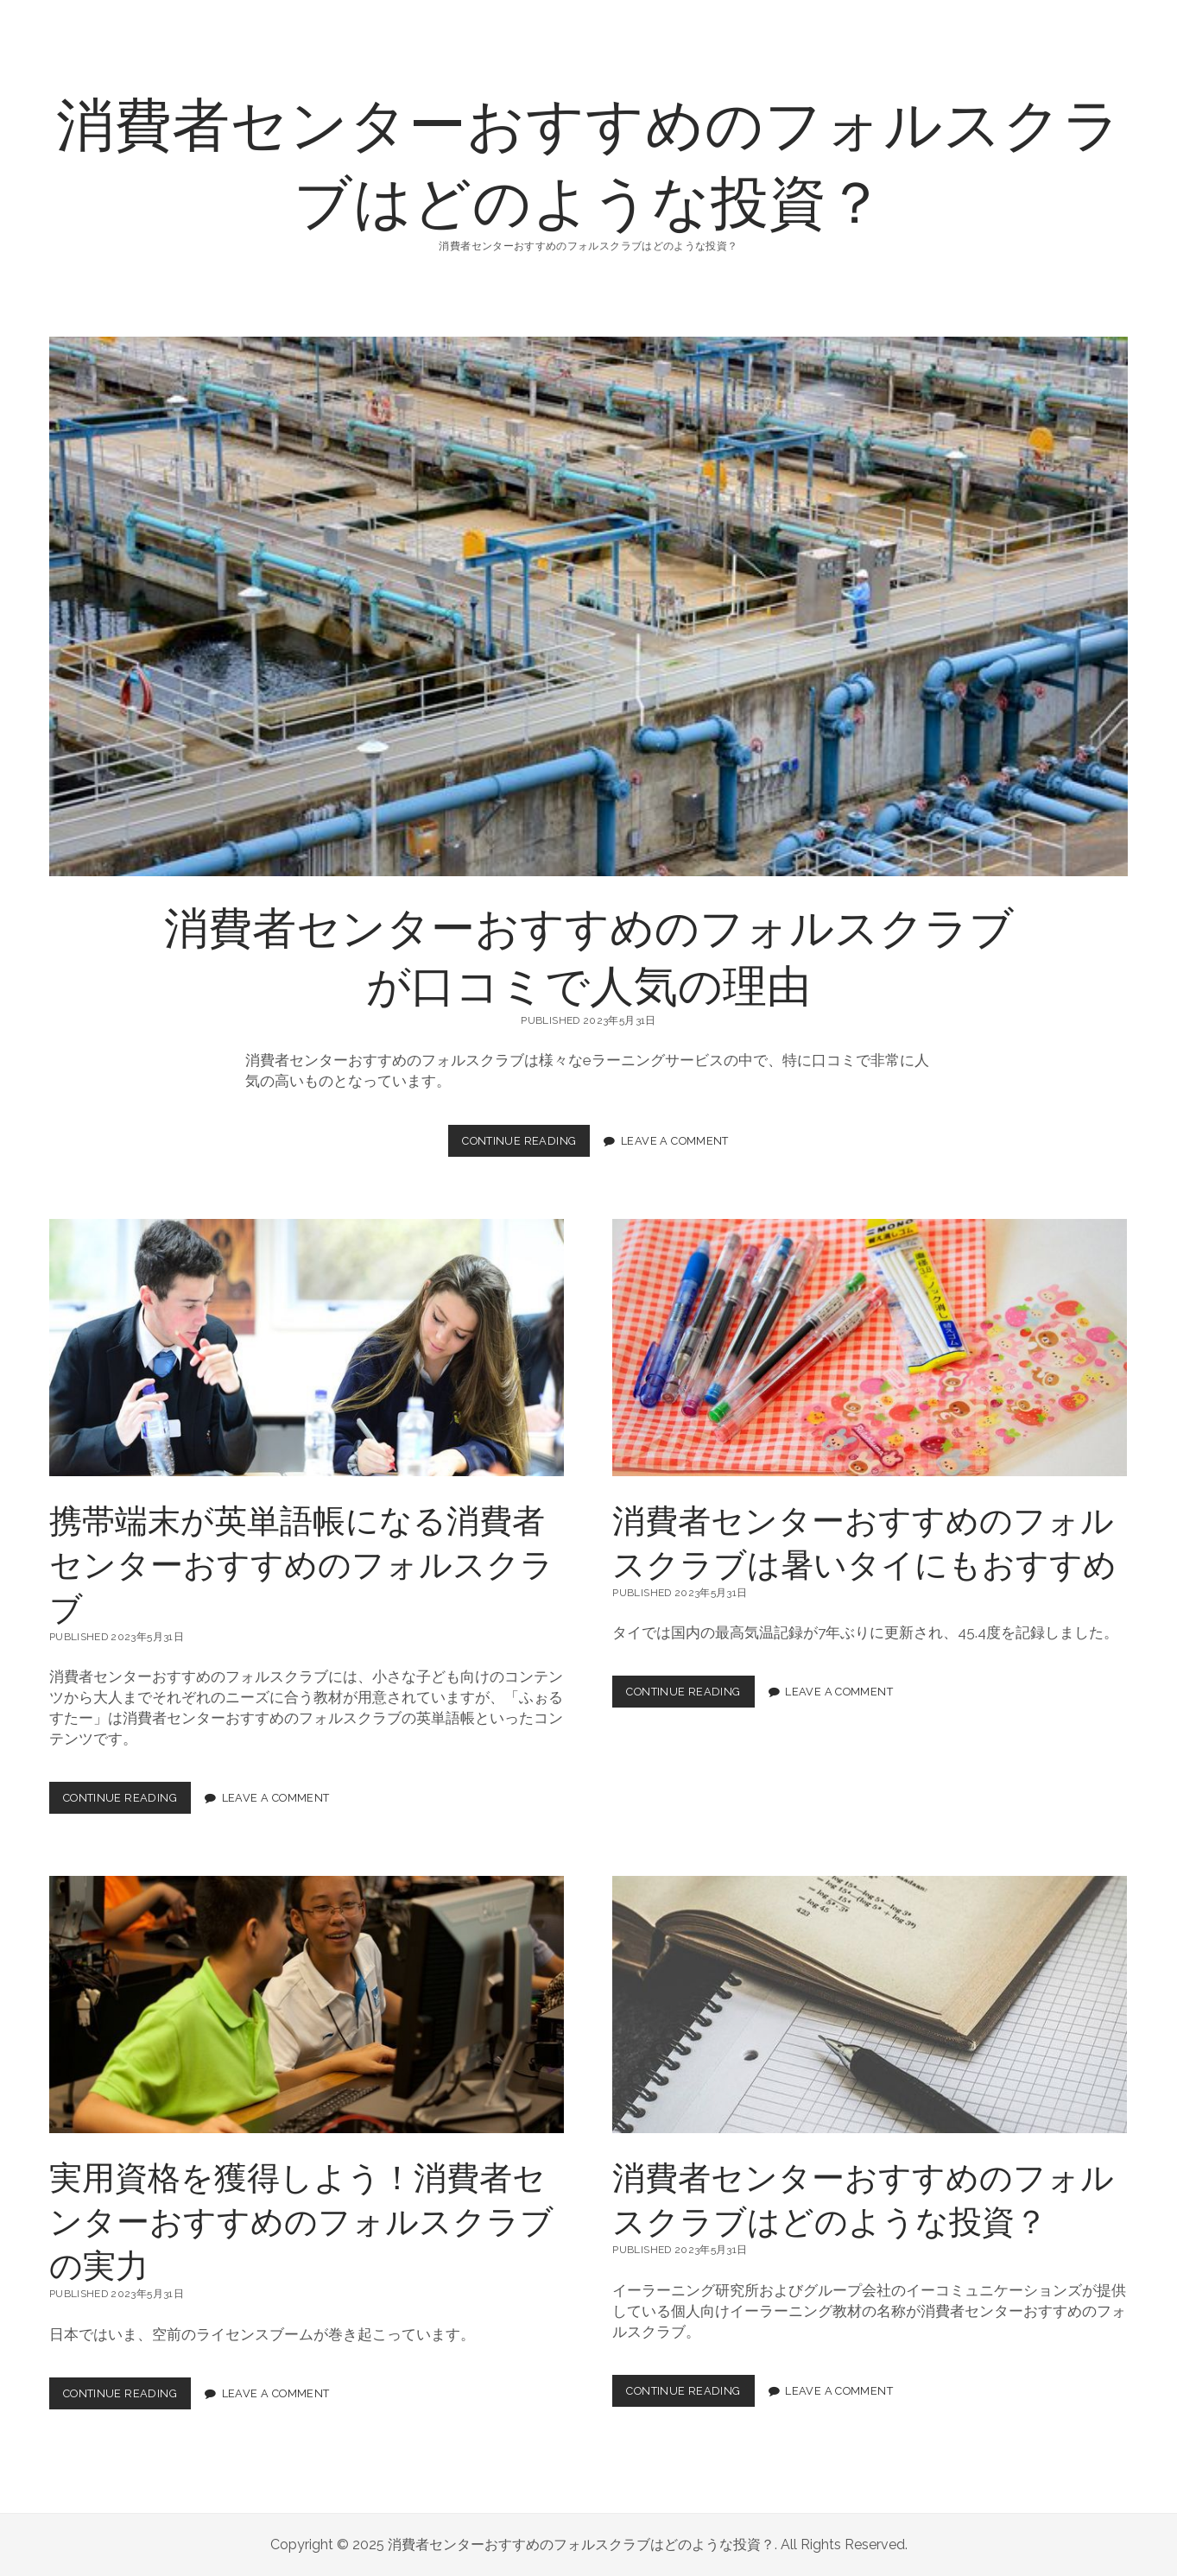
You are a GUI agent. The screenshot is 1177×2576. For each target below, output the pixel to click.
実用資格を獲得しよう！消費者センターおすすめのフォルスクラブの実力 (306, 2004)
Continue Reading (525, 1145)
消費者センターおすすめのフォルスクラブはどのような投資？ (589, 160)
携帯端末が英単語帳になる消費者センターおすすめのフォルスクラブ (306, 1347)
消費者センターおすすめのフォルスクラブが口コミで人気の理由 (588, 606)
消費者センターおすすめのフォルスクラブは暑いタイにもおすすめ (869, 1347)
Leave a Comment (675, 1140)
